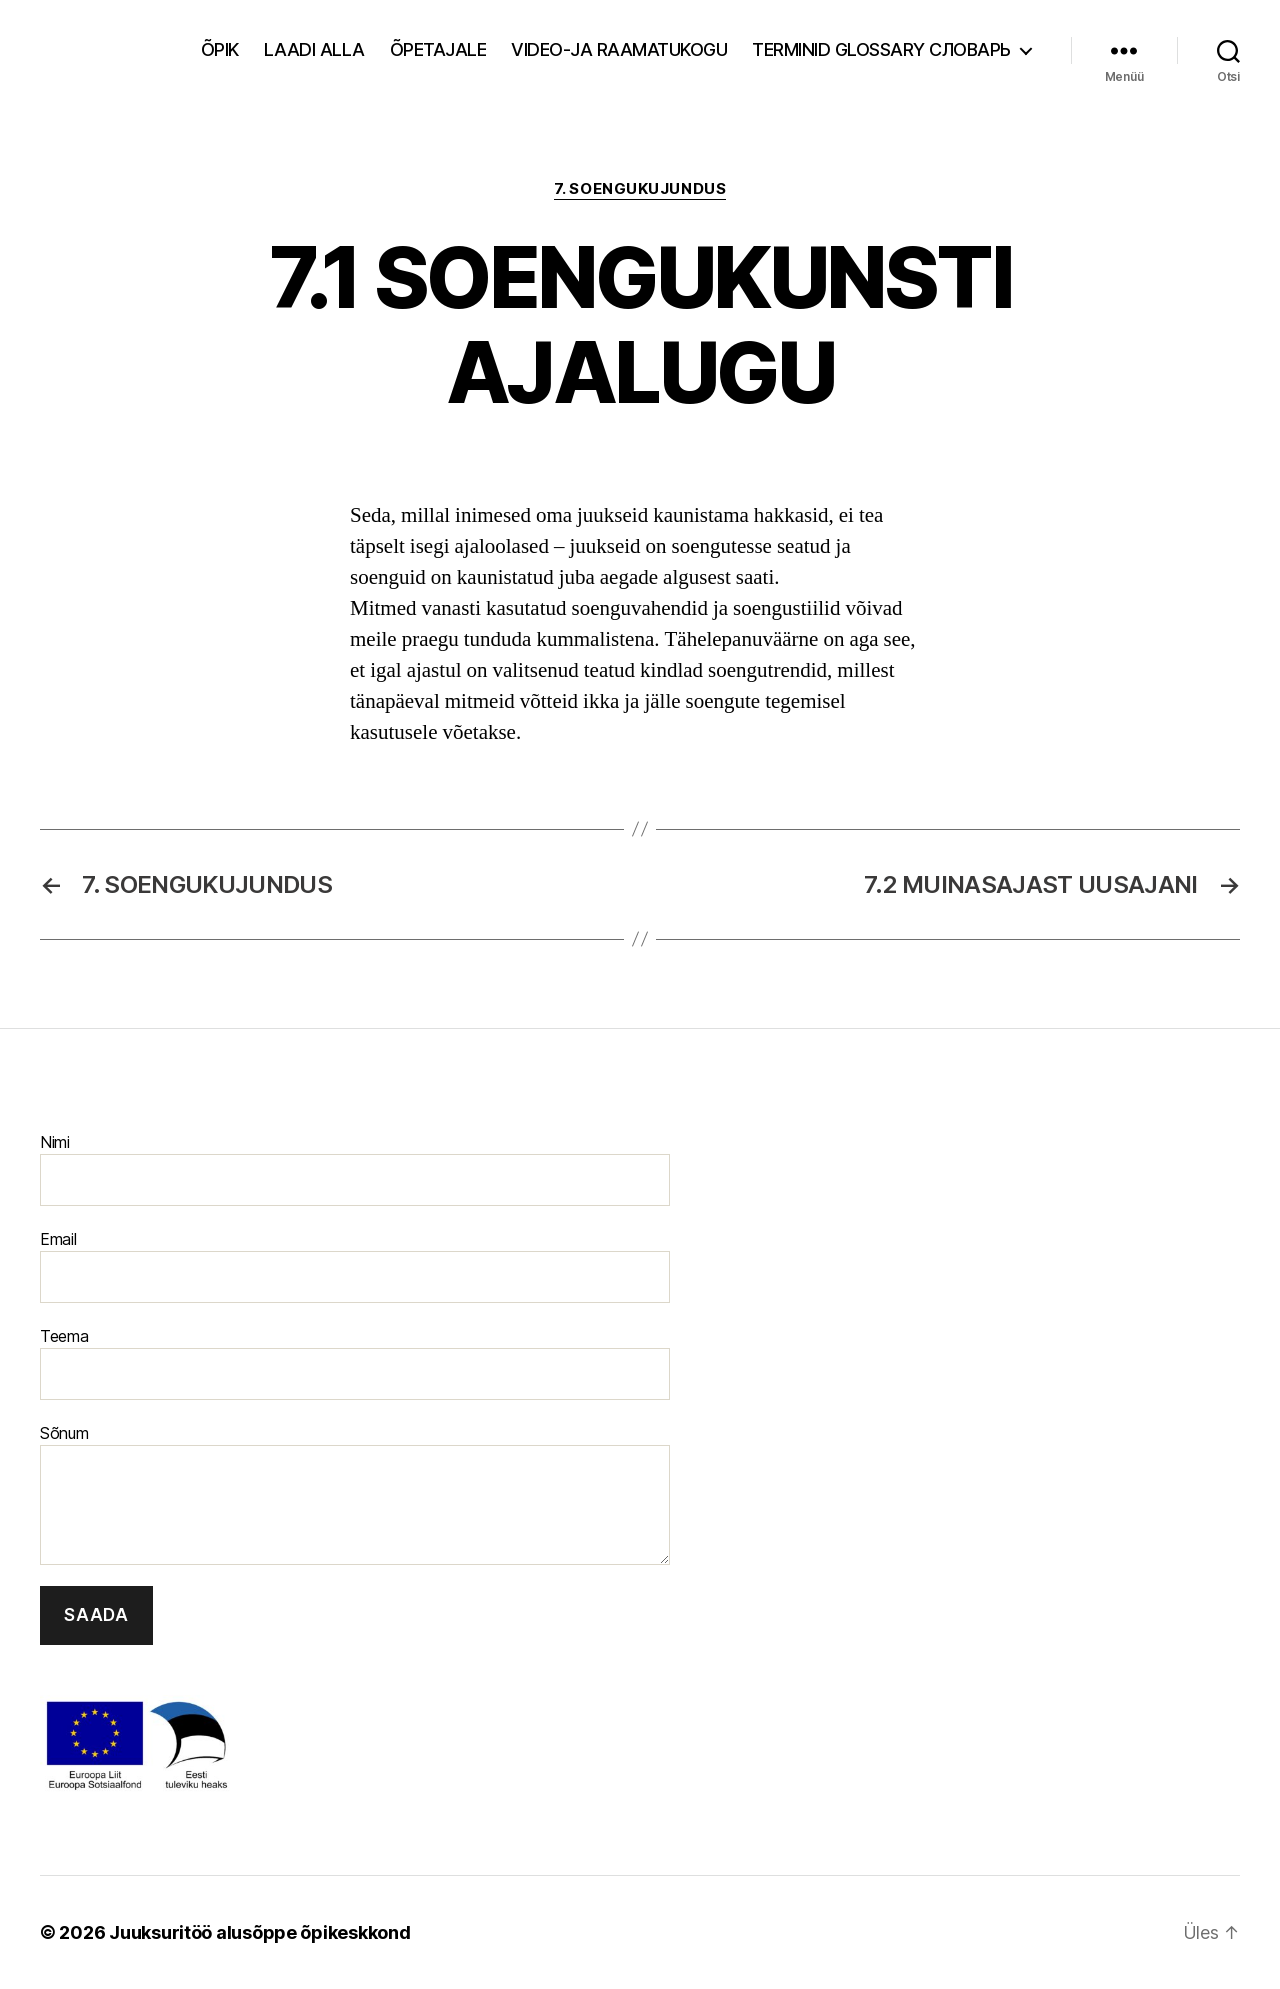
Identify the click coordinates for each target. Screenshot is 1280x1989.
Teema (355, 1363)
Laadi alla (314, 49)
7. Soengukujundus (640, 189)
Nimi (355, 1169)
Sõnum (355, 1494)
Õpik (220, 49)
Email (355, 1266)
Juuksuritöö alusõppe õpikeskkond (259, 1932)
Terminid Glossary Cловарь (881, 49)
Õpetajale (438, 49)
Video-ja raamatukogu (619, 49)
